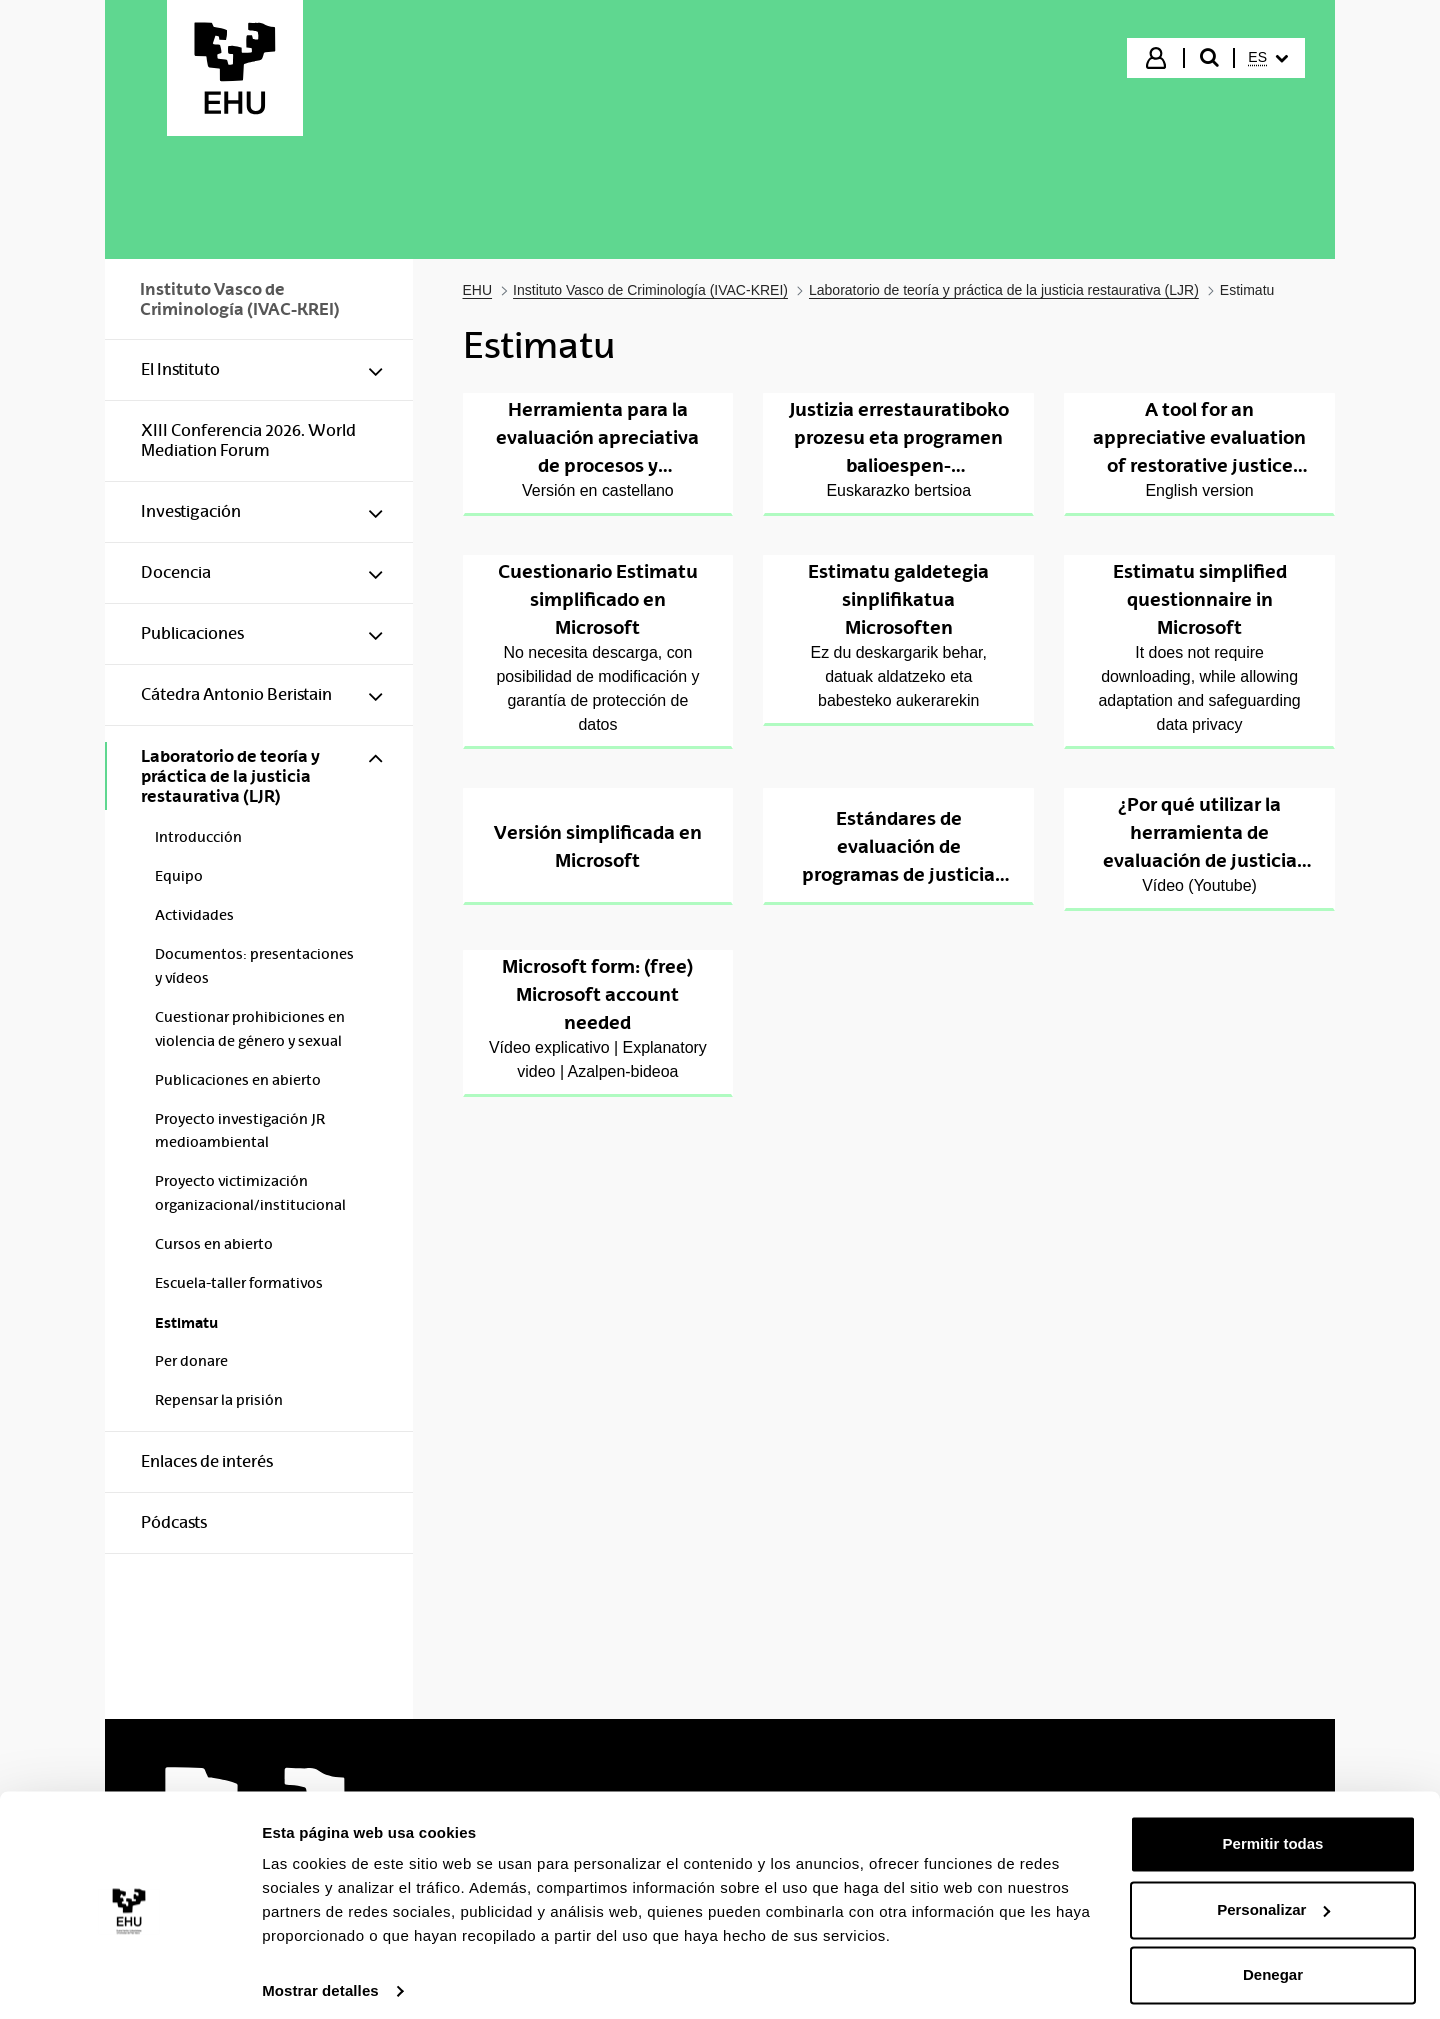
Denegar (1273, 1963)
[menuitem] (1268, 58)
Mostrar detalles (320, 1979)
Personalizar (1273, 1897)
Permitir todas (1273, 1832)
